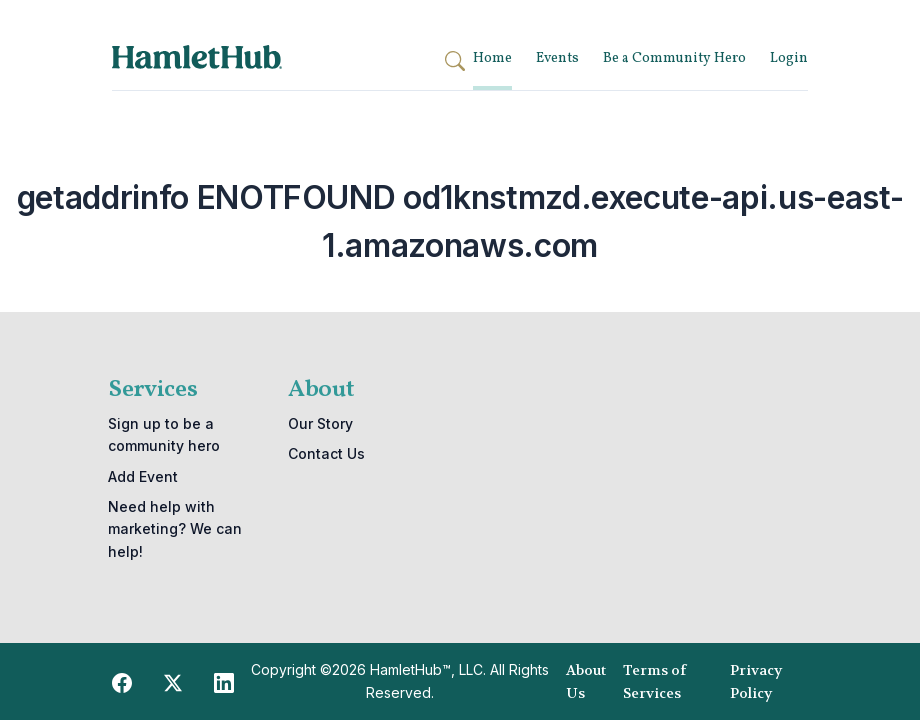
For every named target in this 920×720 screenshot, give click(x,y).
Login (789, 58)
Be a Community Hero (674, 58)
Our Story (320, 423)
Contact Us (326, 453)
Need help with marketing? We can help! (175, 529)
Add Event (143, 476)
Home (492, 58)
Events (557, 58)
